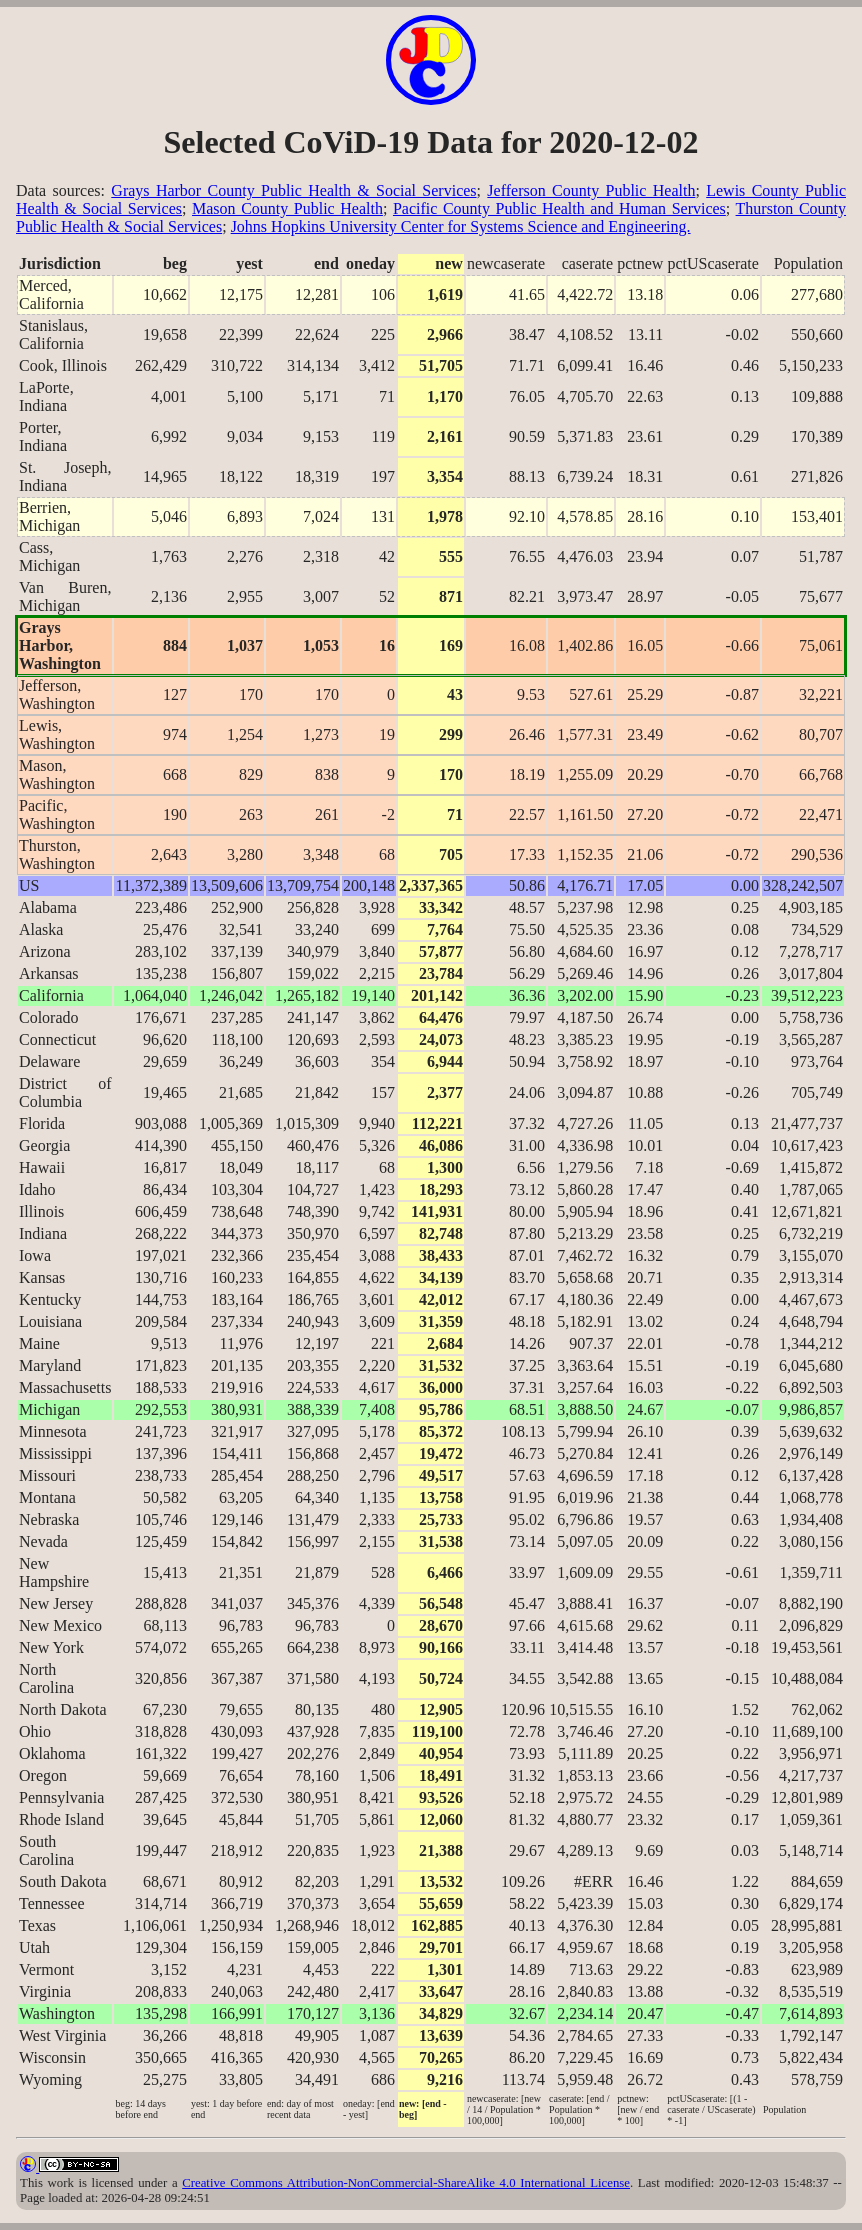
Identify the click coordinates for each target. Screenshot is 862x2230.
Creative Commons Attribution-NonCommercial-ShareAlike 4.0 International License (406, 2183)
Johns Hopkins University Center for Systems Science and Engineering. (461, 226)
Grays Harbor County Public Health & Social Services (293, 190)
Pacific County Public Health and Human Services (559, 208)
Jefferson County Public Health (591, 190)
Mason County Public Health (287, 208)
